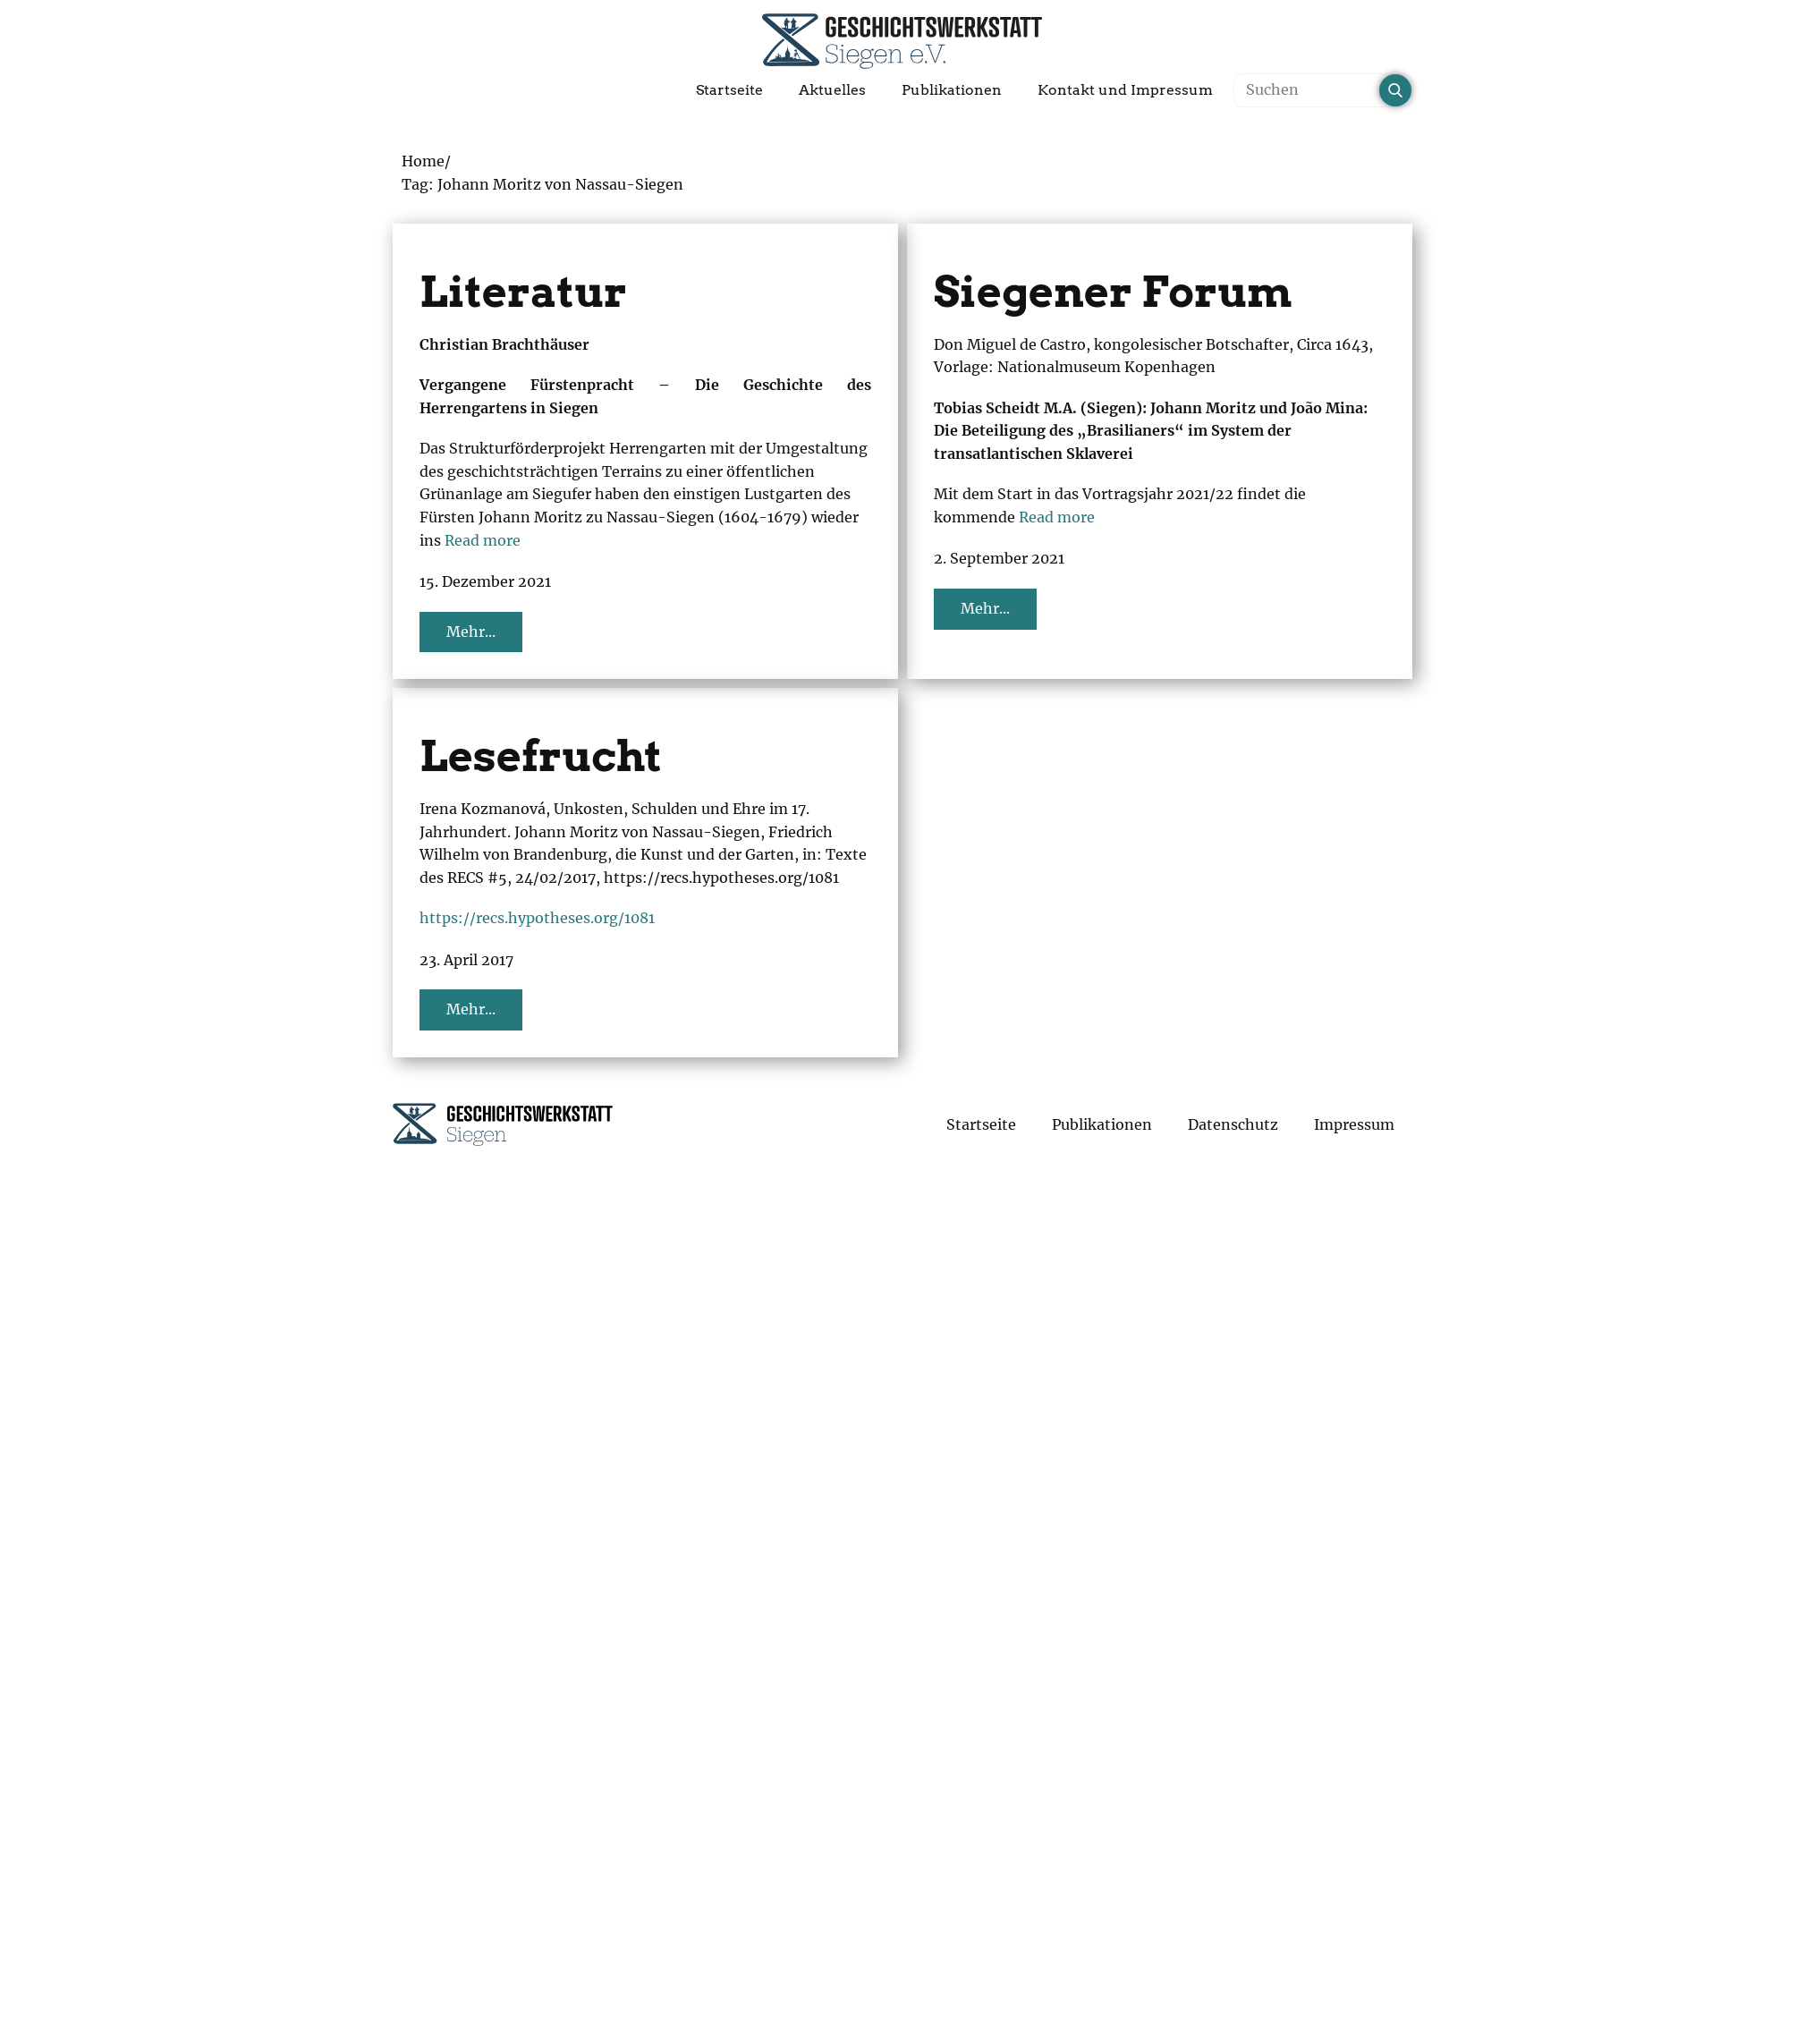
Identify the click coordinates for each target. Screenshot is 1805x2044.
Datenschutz (1233, 1124)
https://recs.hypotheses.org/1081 (537, 918)
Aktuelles (832, 89)
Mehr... (471, 631)
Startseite (729, 89)
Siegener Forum (1113, 292)
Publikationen (952, 89)
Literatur (523, 292)
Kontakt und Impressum (1125, 89)
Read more (483, 540)
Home (423, 161)
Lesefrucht (540, 756)
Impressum (1354, 1124)
